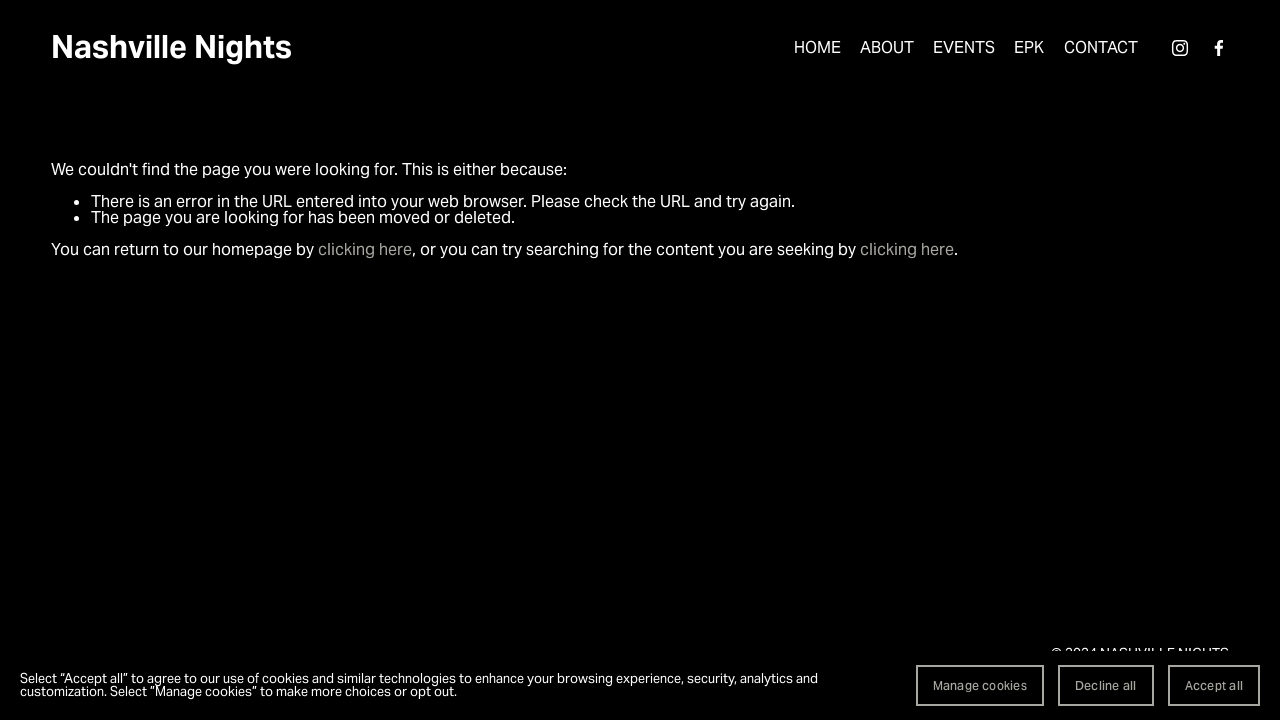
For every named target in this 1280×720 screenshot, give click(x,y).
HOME (817, 47)
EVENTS (964, 47)
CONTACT (1101, 47)
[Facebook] (1219, 48)
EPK (1029, 47)
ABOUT (887, 47)
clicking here (365, 249)
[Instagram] (1180, 48)
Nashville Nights (171, 47)
